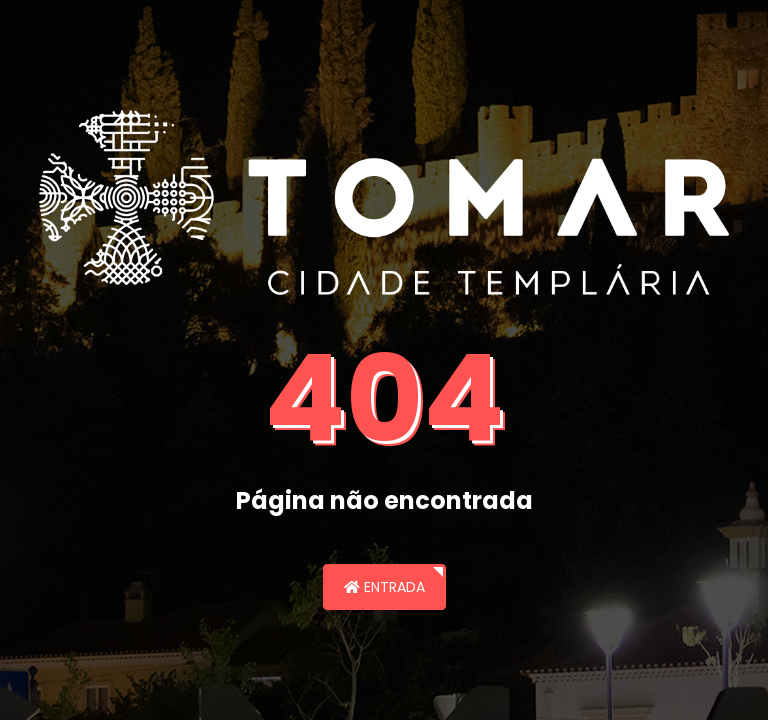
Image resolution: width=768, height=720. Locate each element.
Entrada (384, 587)
